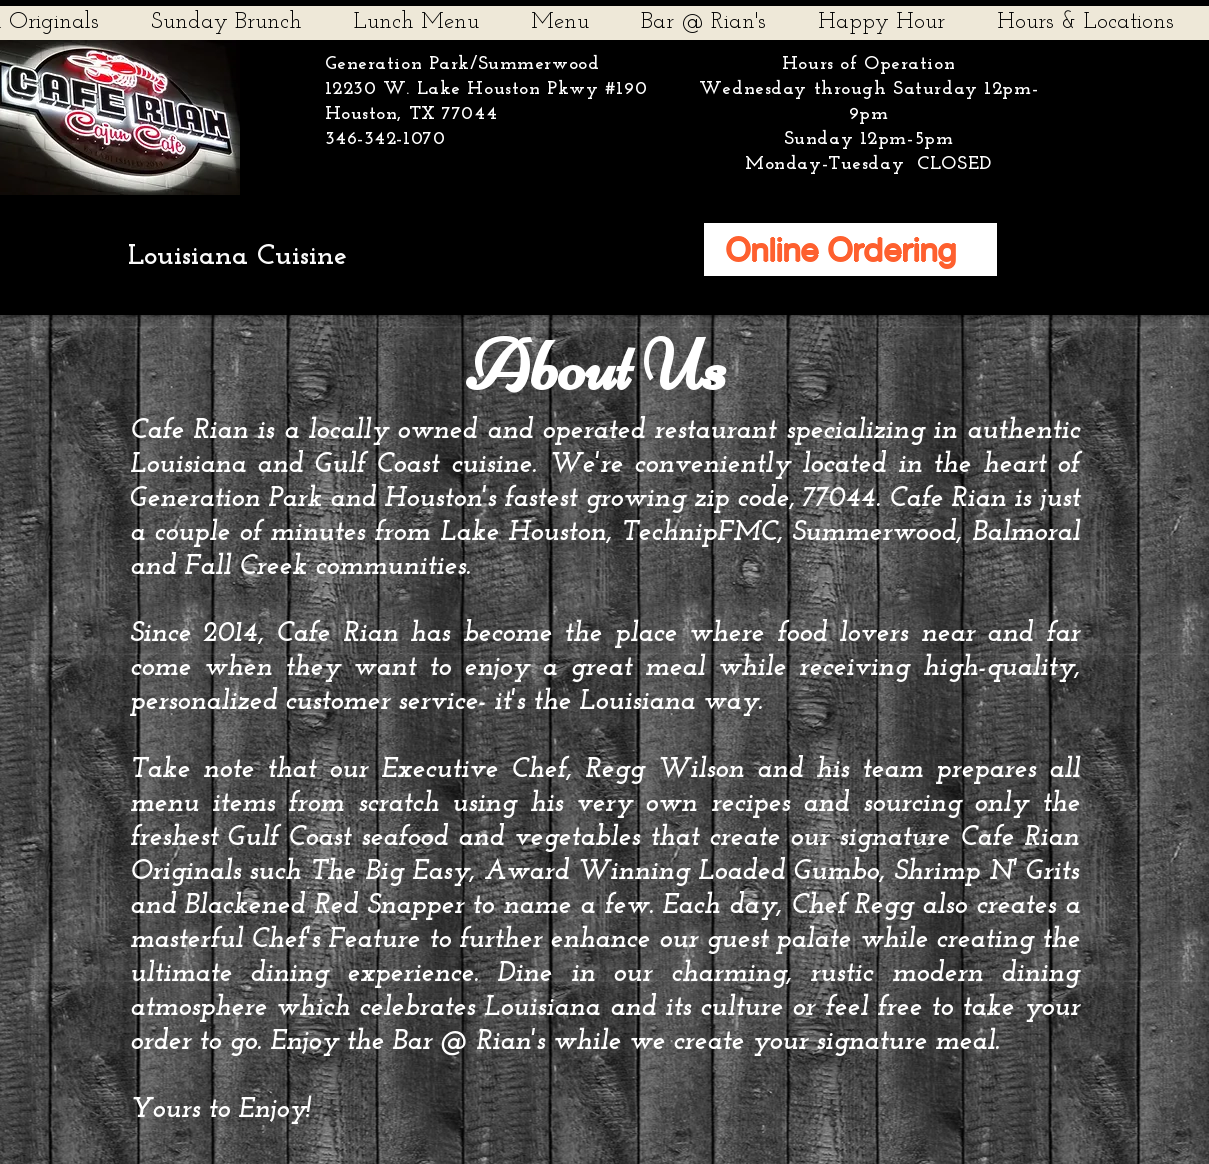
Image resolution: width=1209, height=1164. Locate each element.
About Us (596, 366)
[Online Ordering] (850, 249)
